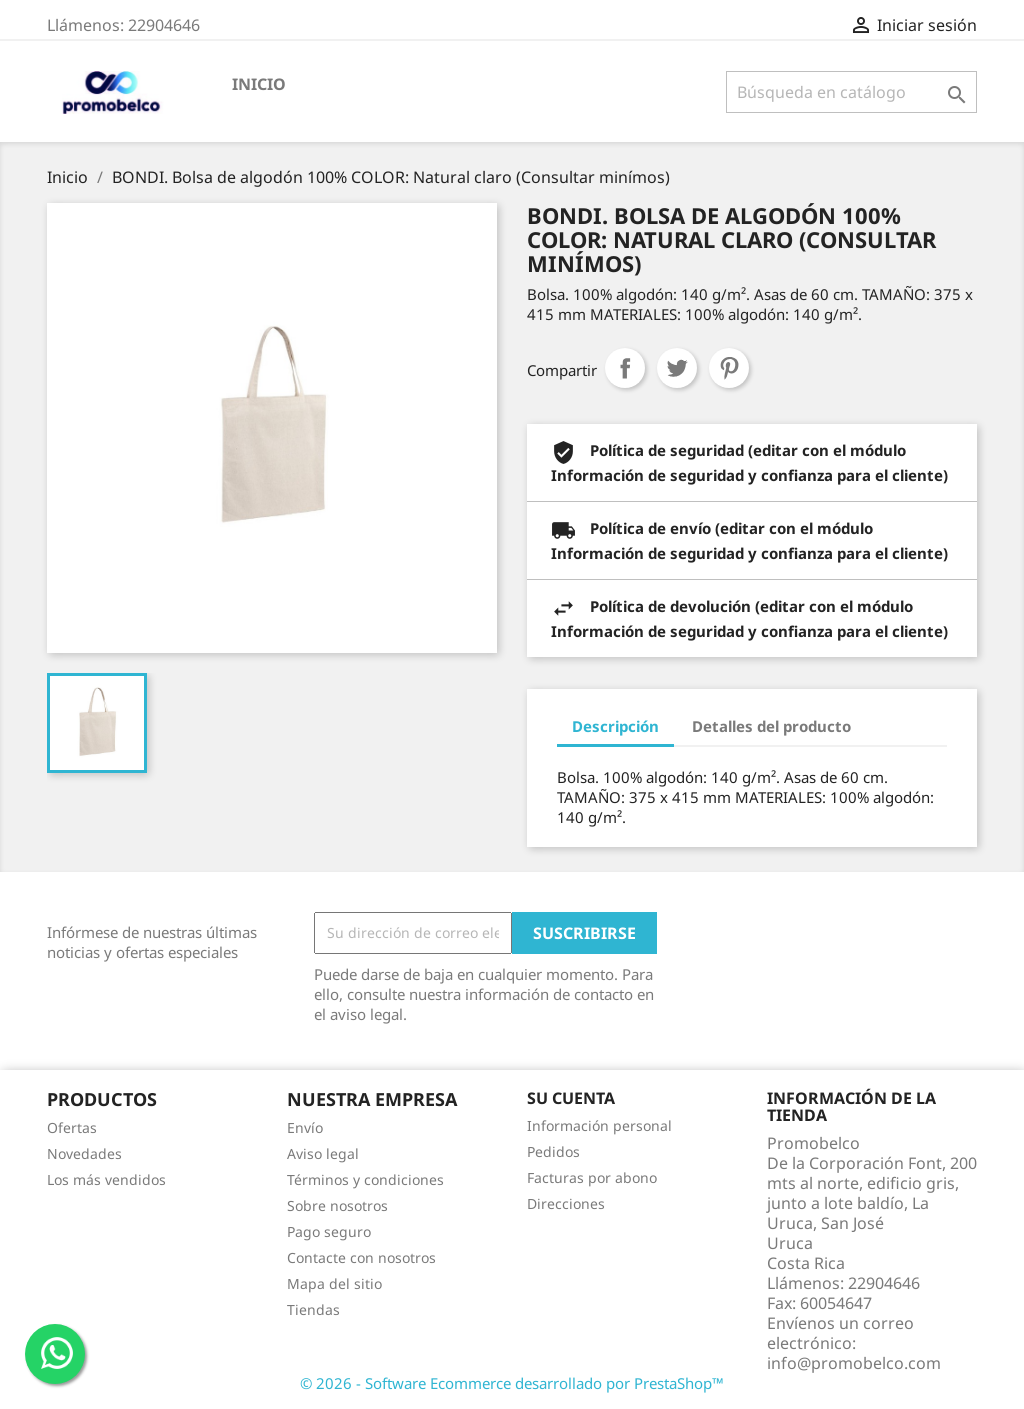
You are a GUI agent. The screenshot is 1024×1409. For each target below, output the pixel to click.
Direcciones (566, 1203)
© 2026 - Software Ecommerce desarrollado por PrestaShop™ (512, 1383)
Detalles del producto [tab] (771, 726)
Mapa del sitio (334, 1283)
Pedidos (553, 1151)
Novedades (84, 1153)
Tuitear (677, 368)
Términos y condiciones (365, 1179)
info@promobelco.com (854, 1363)
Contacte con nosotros (361, 1257)
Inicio (259, 84)
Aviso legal (323, 1153)
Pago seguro (329, 1231)
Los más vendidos (106, 1179)
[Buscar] (851, 92)
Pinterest (729, 368)
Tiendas (313, 1309)
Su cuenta (571, 1098)
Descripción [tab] (615, 726)
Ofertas (72, 1127)
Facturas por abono (592, 1177)
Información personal (599, 1125)
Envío (305, 1127)
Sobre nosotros (337, 1205)
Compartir (625, 368)
